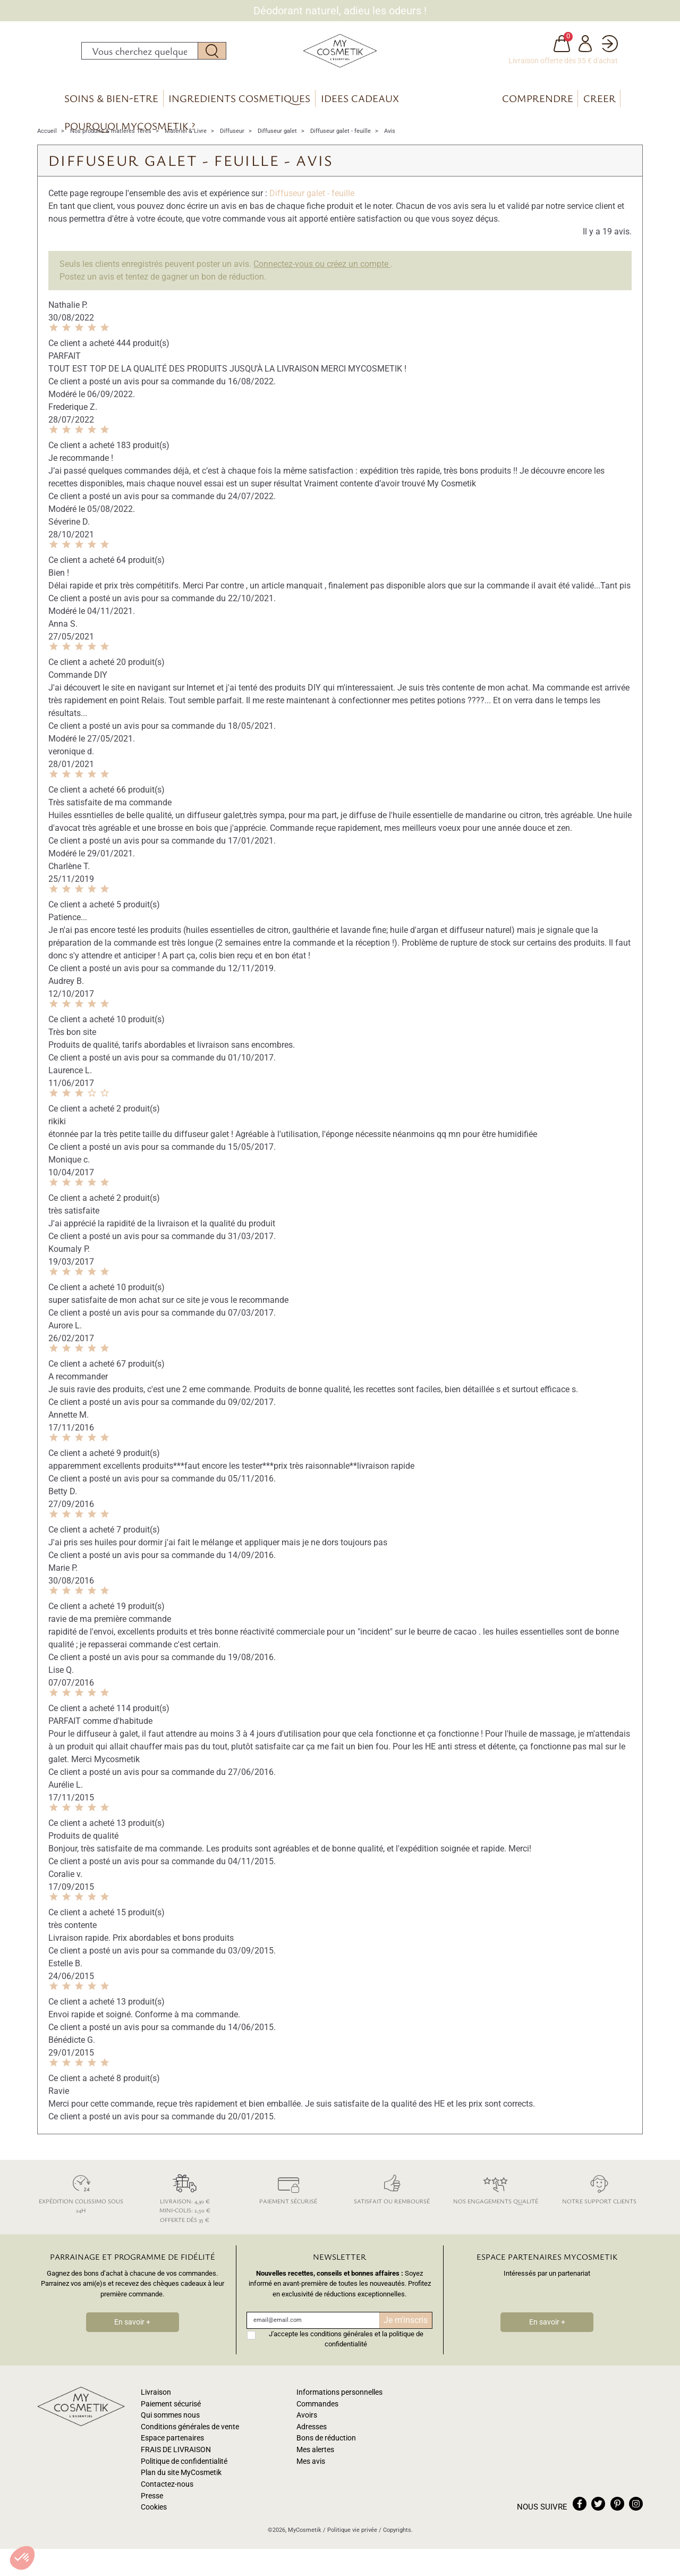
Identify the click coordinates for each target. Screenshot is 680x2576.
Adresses (311, 2441)
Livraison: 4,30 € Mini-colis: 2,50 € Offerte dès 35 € (184, 2211)
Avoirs (306, 2429)
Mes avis (310, 2475)
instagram (636, 2518)
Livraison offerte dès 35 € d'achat (563, 68)
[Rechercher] (139, 58)
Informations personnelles (339, 2406)
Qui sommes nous (170, 2429)
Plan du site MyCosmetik (181, 2486)
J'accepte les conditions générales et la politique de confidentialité (346, 2353)
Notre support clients (599, 2202)
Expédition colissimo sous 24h (81, 2207)
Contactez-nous (167, 2498)
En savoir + (132, 2336)
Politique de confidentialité (184, 2475)
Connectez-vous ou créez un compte (321, 278)
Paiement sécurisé (288, 2202)
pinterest (617, 2518)
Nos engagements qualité (495, 2202)
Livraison (156, 2406)
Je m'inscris (406, 2334)
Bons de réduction (326, 2452)
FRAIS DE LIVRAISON (176, 2464)
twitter (598, 2518)
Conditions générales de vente (190, 2441)
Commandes (317, 2418)
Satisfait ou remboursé (392, 2202)
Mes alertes (315, 2464)
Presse (152, 2510)
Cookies (154, 2521)
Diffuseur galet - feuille (311, 208)
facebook (579, 2518)
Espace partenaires (172, 2452)
